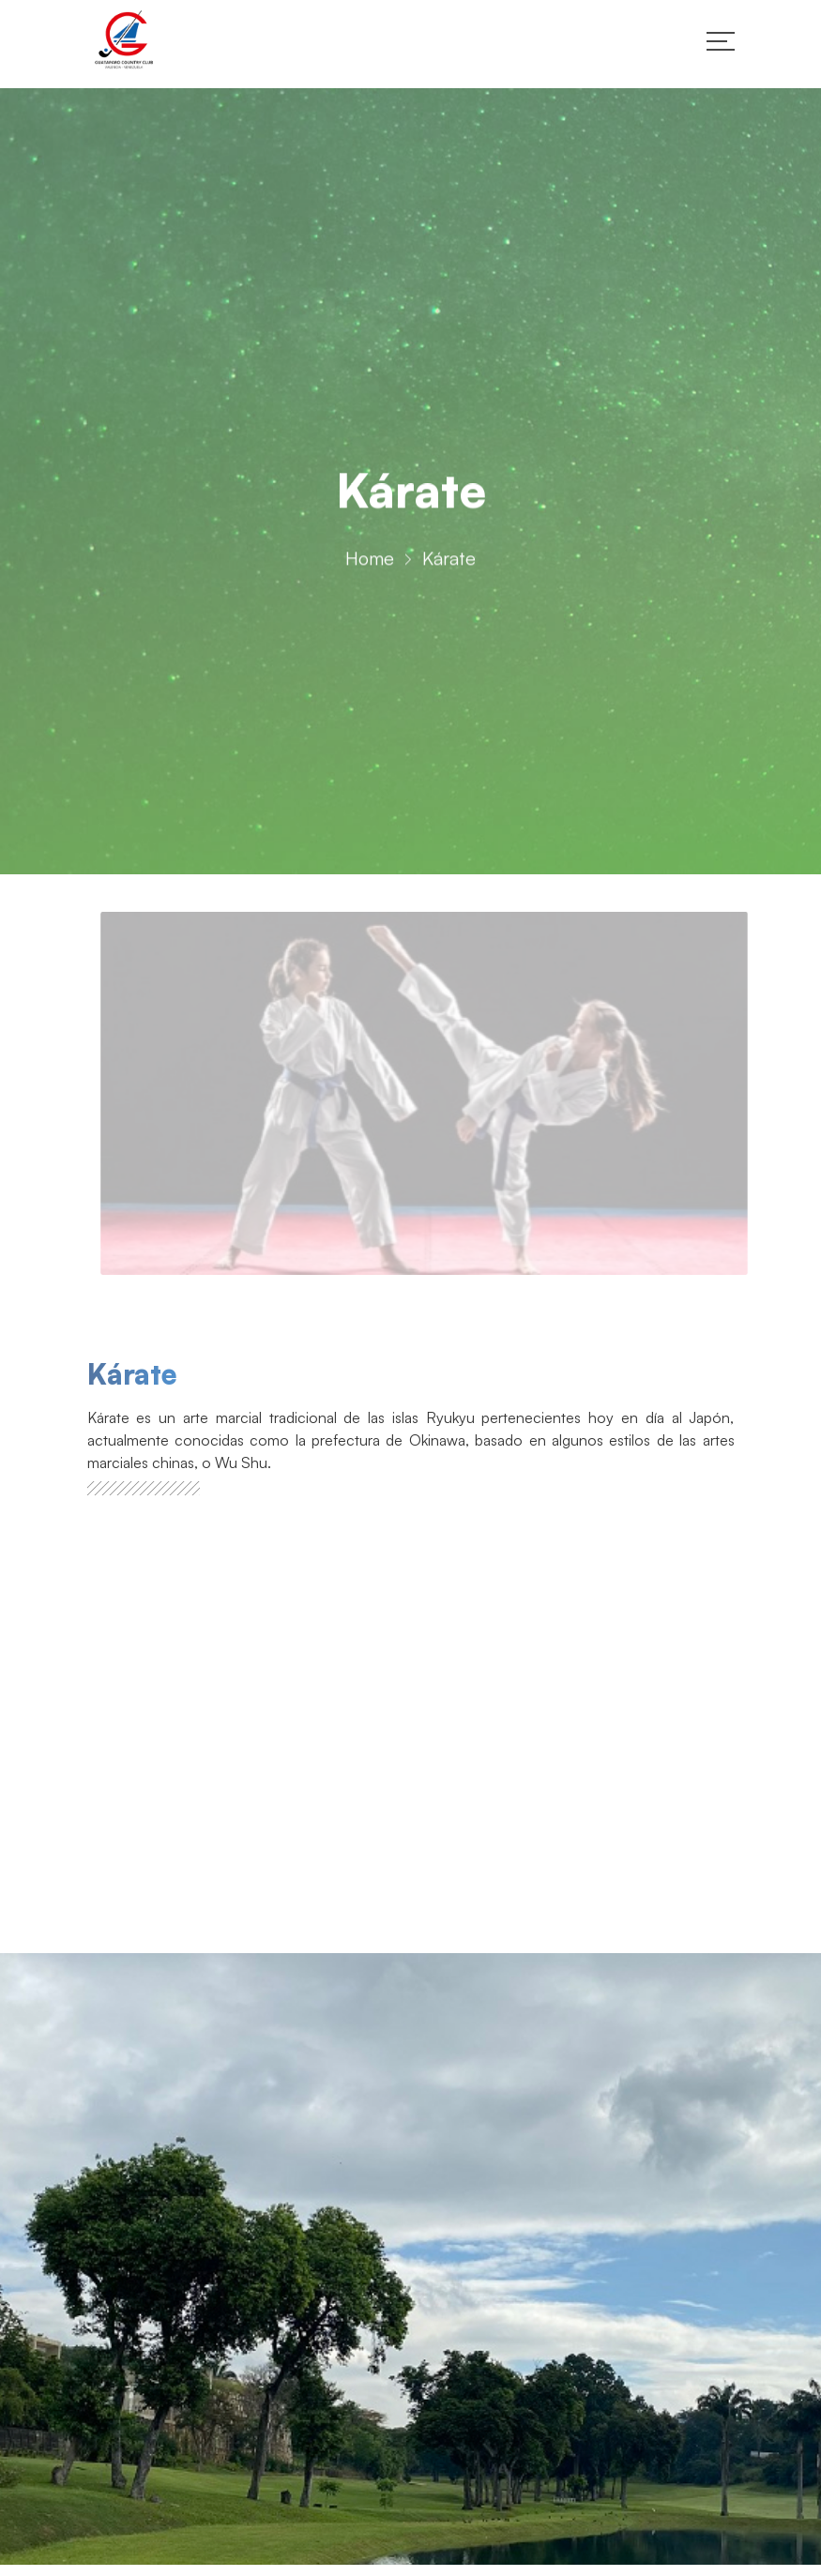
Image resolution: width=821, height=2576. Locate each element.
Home (369, 562)
